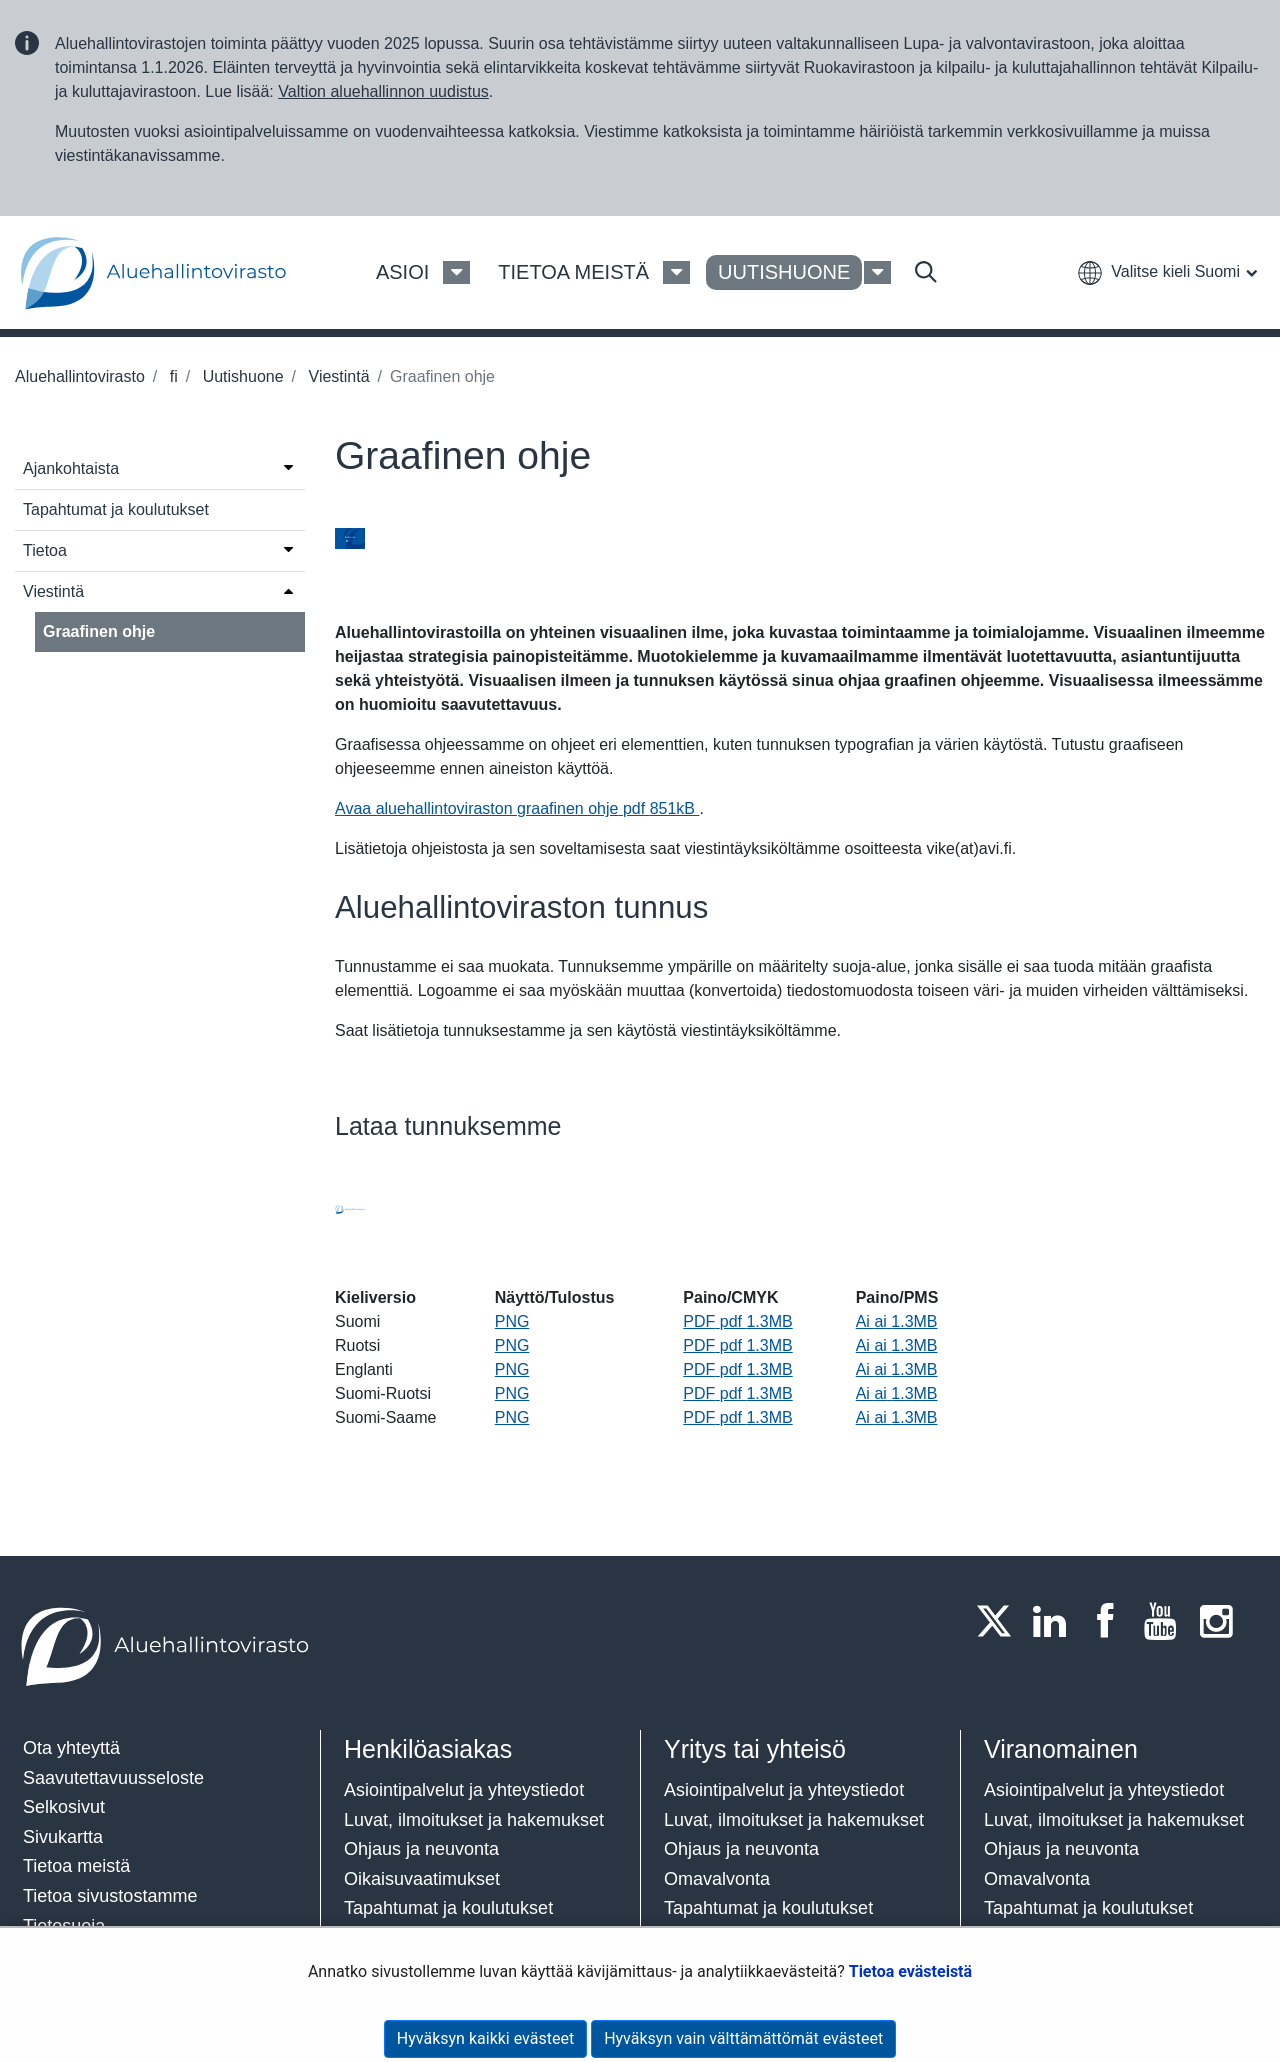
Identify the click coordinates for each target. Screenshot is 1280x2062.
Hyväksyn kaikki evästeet (485, 2038)
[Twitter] (1000, 1621)
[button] (1167, 271)
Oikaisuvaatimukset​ (422, 1879)
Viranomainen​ (1061, 1749)
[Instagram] (1222, 1621)
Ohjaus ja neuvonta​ (421, 1849)
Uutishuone (240, 376)
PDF (737, 1321)
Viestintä (337, 376)
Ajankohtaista (71, 468)
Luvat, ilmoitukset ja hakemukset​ (474, 1820)
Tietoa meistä (76, 1866)
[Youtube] (1167, 1621)
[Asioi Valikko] (456, 273)
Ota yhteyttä (71, 1748)
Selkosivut (64, 1807)
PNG (512, 1321)
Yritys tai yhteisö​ (755, 1749)
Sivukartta (63, 1837)
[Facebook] (1111, 1621)
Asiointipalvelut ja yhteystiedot (464, 1790)
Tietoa (45, 550)
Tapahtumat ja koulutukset (116, 509)
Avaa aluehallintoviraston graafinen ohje (517, 808)
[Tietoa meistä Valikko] (676, 273)
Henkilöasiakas (428, 1749)
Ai (897, 1321)
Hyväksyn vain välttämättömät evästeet (743, 2038)
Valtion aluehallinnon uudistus (383, 91)
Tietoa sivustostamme (110, 1896)
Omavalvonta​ (1037, 1879)
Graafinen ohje (99, 631)
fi (171, 376)
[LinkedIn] (1056, 1621)
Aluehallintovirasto (80, 376)
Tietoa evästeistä (910, 1971)
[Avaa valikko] (288, 467)
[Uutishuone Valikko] (877, 273)
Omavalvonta (717, 1879)
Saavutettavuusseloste (113, 1778)
